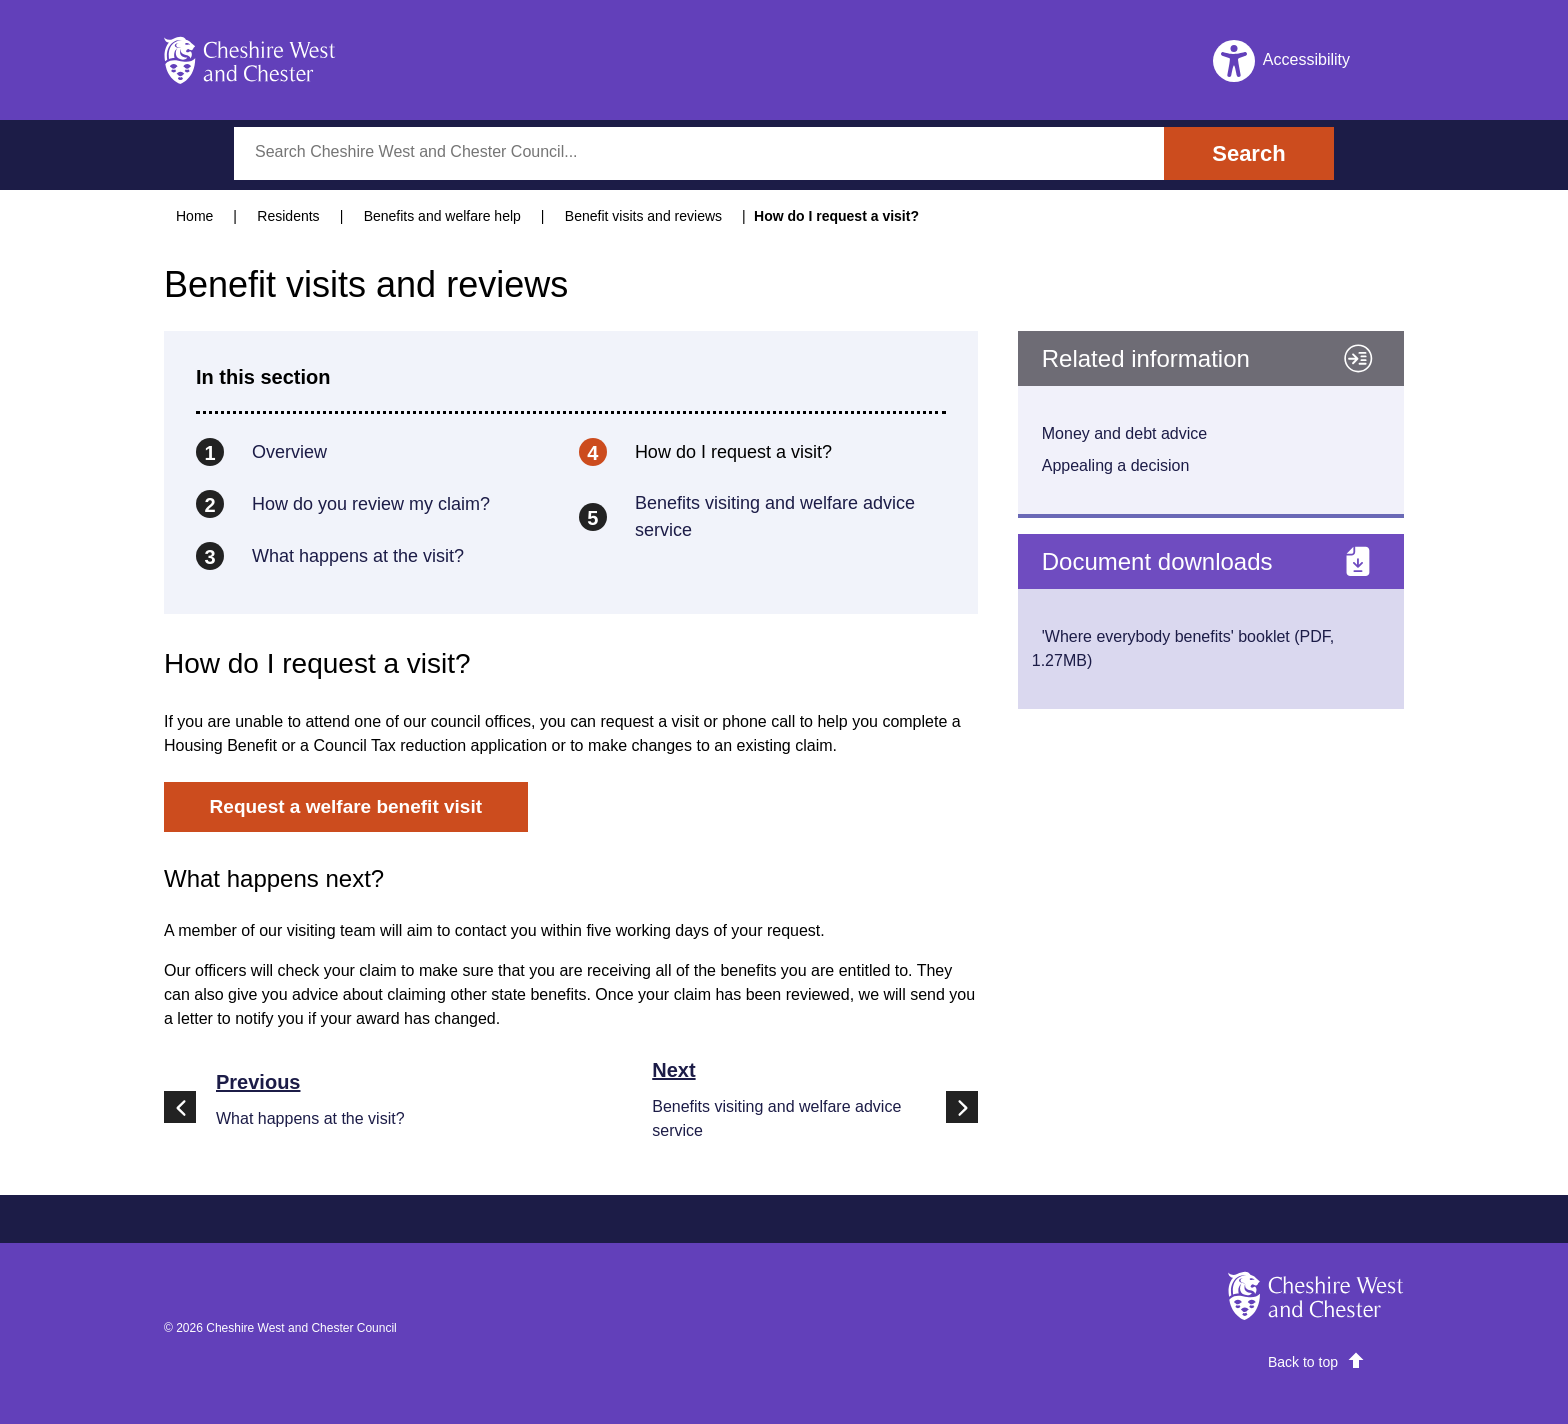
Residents (288, 216)
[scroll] (1316, 1362)
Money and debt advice (1124, 433)
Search (1248, 153)
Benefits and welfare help (442, 216)
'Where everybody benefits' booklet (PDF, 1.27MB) (1183, 648)
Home (194, 216)
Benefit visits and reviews (643, 216)
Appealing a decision (1116, 465)
